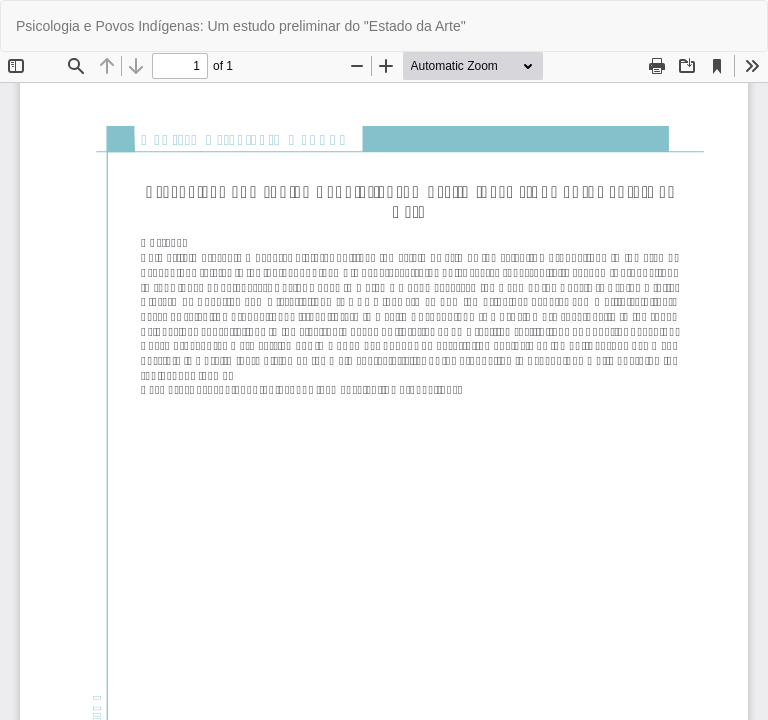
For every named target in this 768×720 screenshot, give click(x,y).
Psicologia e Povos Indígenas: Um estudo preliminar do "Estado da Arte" (241, 26)
